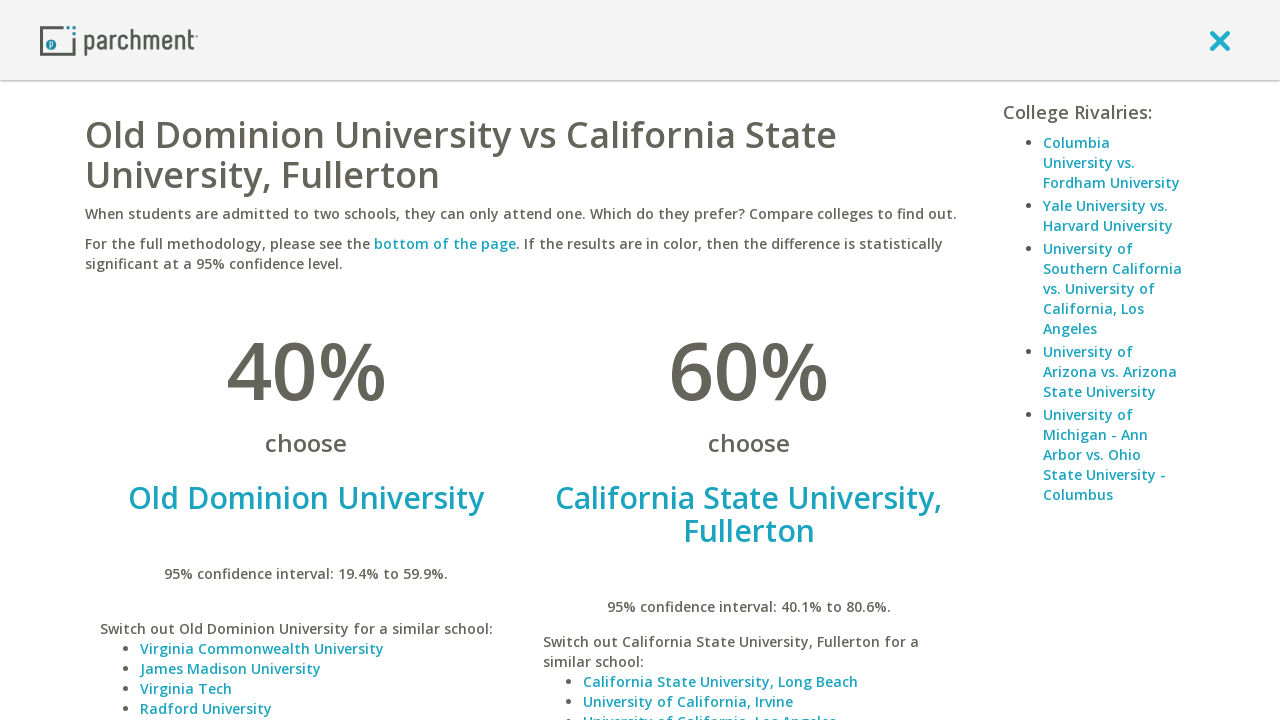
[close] (1220, 40)
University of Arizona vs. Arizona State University (1110, 371)
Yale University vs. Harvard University (1108, 215)
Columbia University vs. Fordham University (1111, 162)
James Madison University (230, 668)
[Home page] (119, 39)
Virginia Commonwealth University (262, 648)
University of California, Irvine (688, 701)
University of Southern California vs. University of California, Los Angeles (1112, 288)
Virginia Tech (186, 688)
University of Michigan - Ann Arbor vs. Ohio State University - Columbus (1104, 454)
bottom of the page (445, 243)
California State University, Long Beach (720, 681)
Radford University (206, 708)
